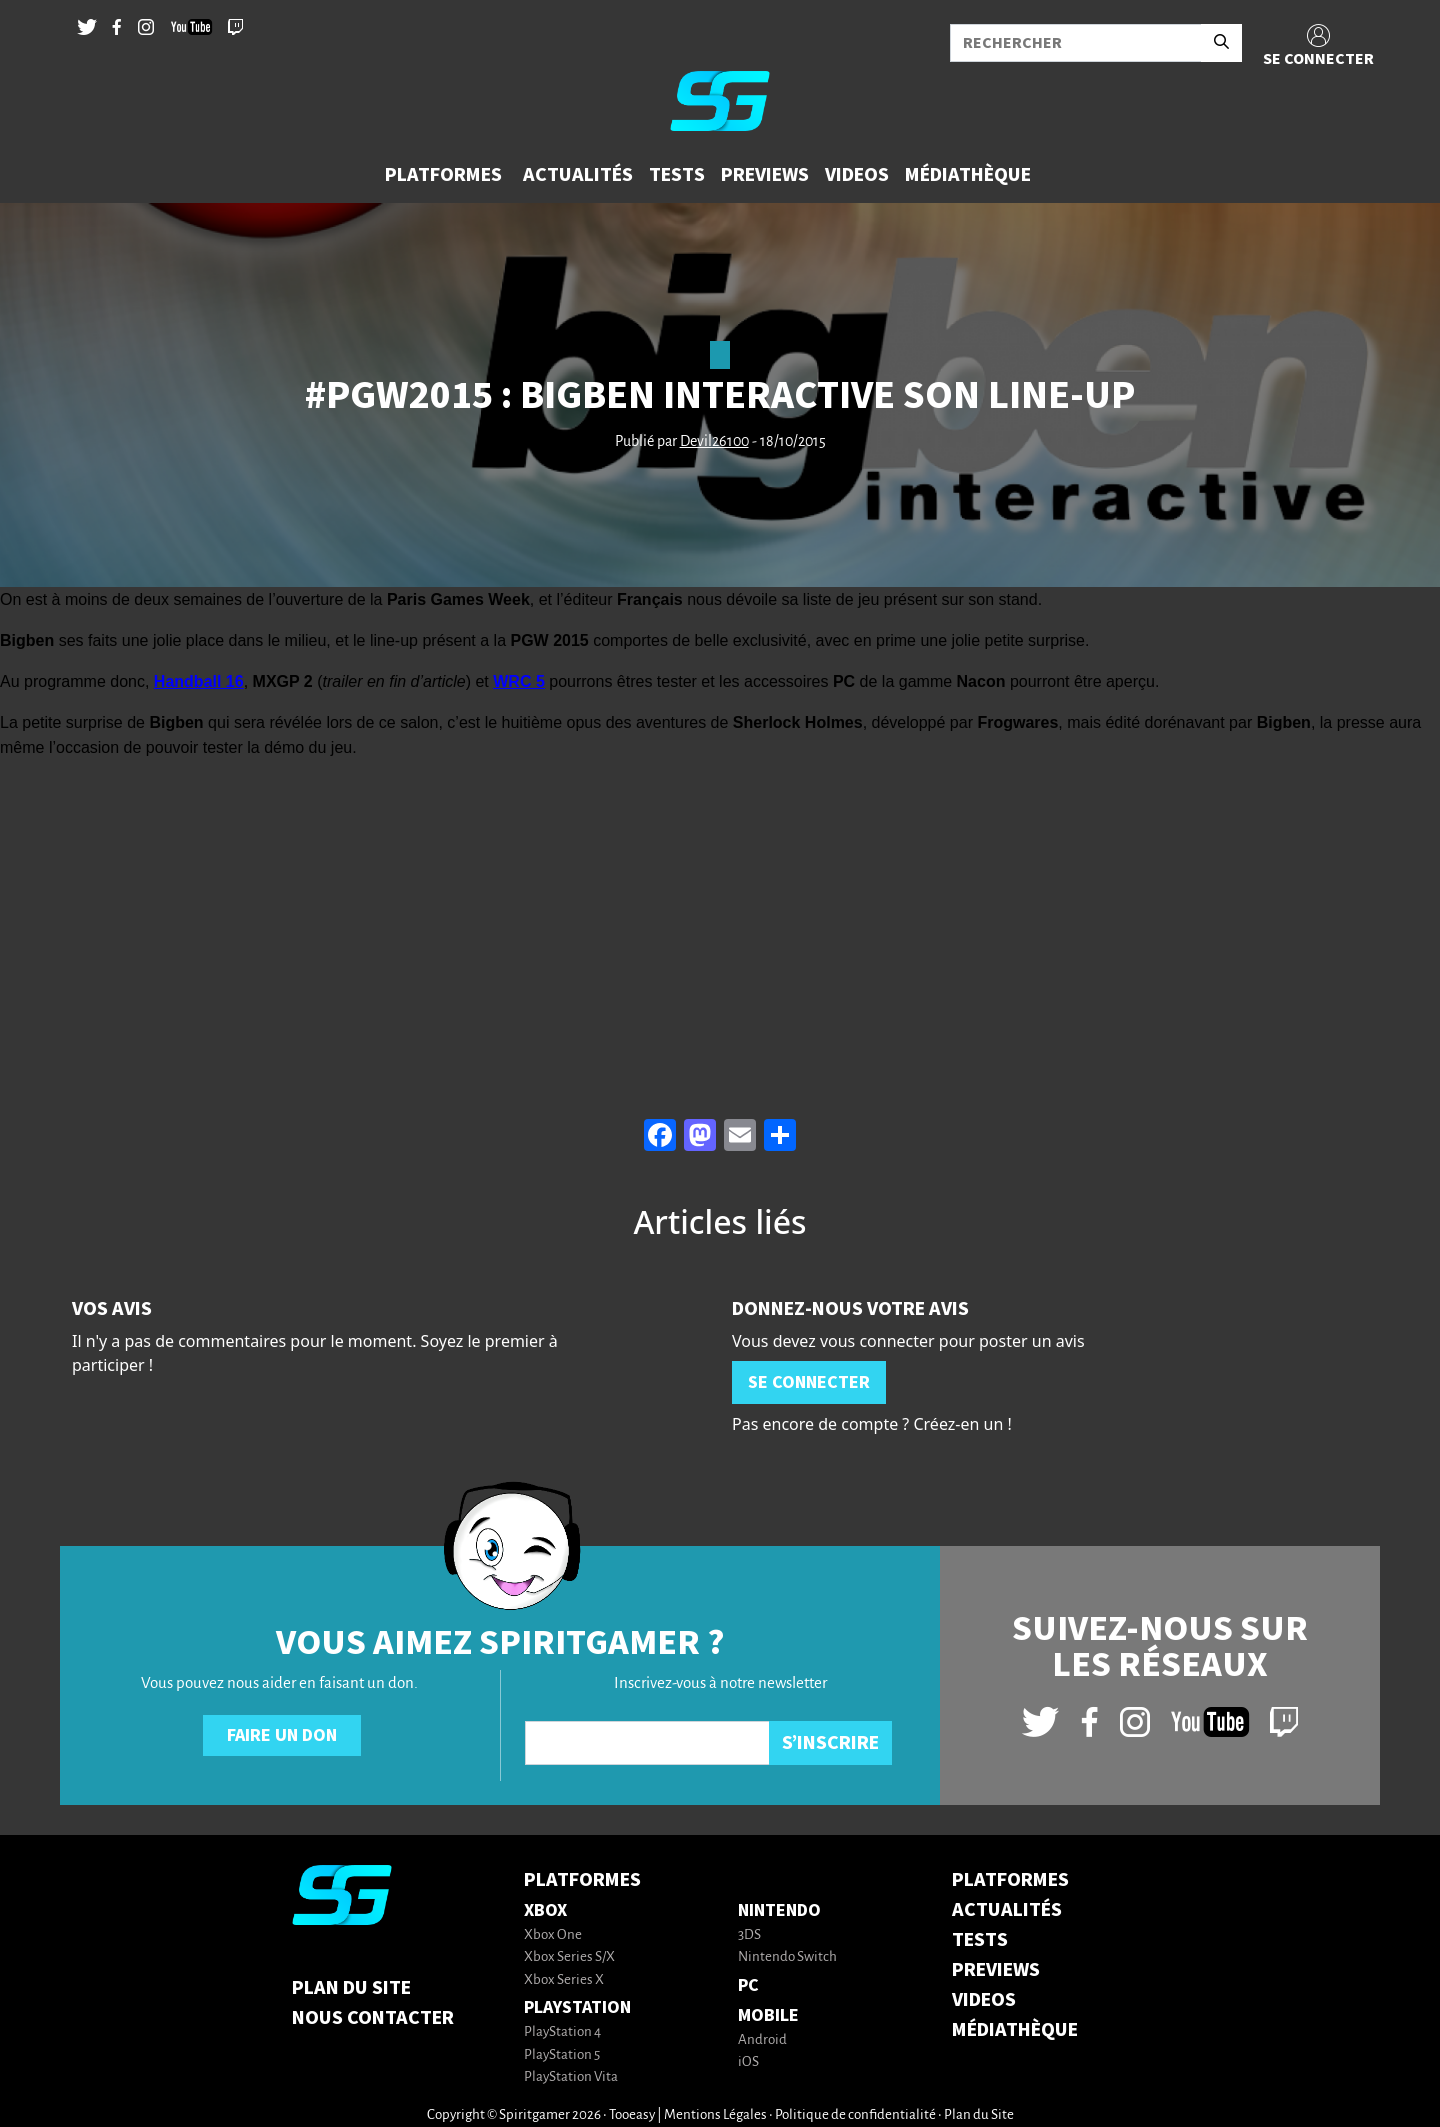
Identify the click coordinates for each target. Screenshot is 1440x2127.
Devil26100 (714, 442)
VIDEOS (984, 2000)
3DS (749, 1935)
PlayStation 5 (562, 2055)
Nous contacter (373, 2018)
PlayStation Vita (571, 2077)
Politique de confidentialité (855, 2115)
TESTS (980, 1940)
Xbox (545, 1910)
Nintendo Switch (787, 1957)
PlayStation (577, 2007)
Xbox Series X (564, 1980)
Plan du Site (351, 1988)
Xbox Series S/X (569, 1957)
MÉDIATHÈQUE (1015, 2030)
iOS (748, 2062)
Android (762, 2040)
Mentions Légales (715, 2115)
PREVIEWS (996, 1970)
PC (748, 1985)
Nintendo (779, 1910)
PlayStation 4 (562, 2032)
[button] (446, 175)
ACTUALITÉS (1007, 1910)
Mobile (768, 2015)
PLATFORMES (1010, 1880)
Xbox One (553, 1935)
